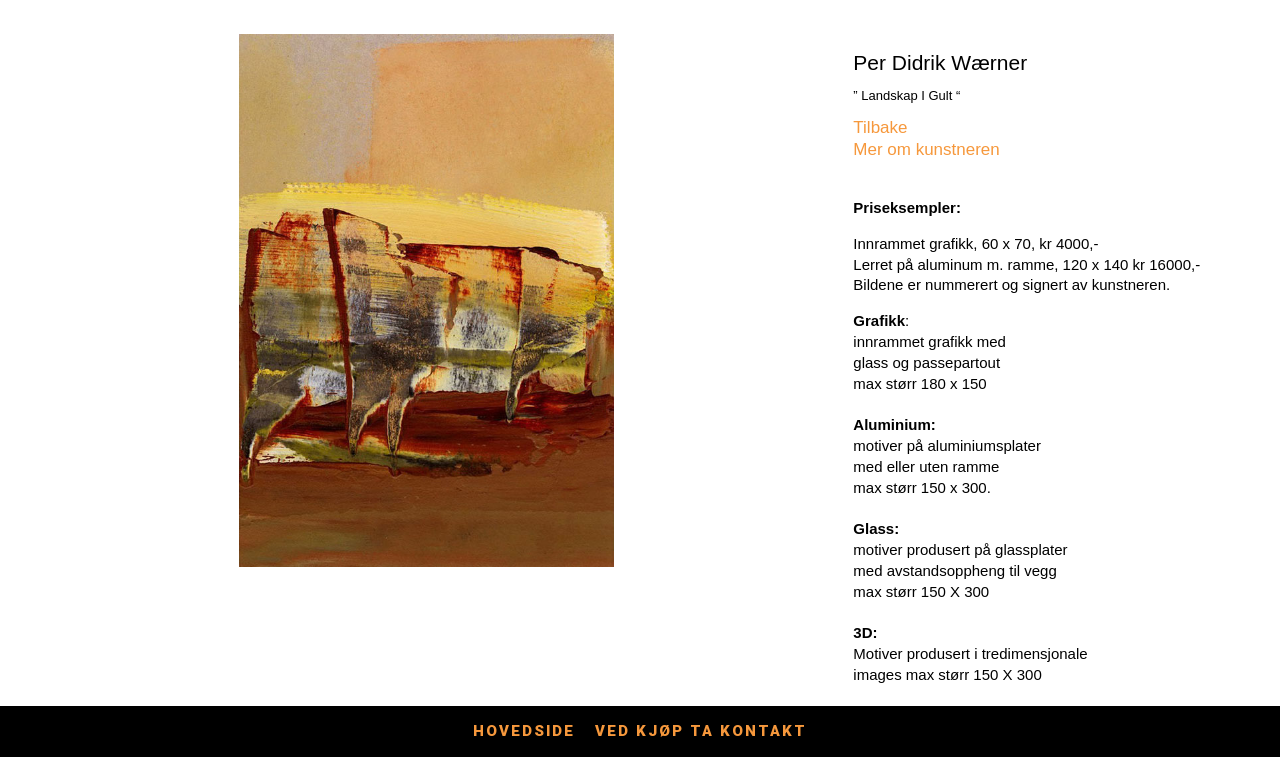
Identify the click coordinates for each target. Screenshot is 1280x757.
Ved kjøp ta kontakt (701, 731)
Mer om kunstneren (926, 149)
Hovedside (524, 731)
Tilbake (880, 127)
